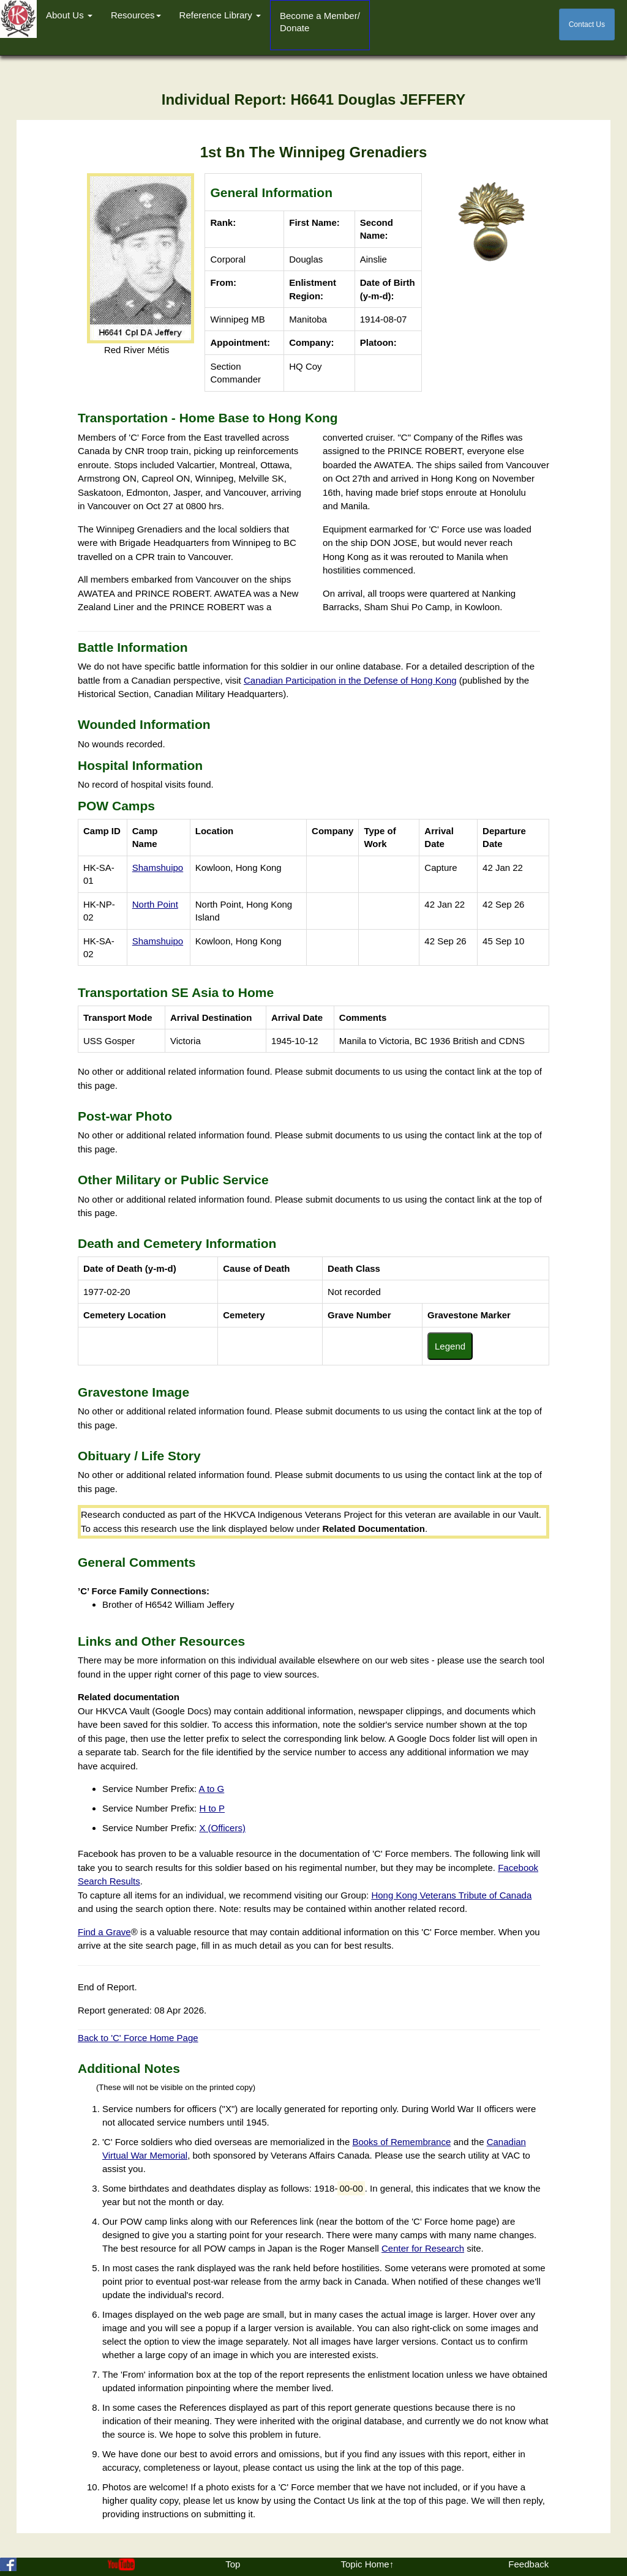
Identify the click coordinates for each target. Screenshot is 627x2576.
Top (232, 2564)
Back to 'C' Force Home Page (138, 2038)
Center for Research (422, 2248)
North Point (155, 904)
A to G (212, 1788)
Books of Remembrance (401, 2142)
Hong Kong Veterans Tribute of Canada (451, 1895)
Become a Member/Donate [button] (320, 21)
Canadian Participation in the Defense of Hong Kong (350, 680)
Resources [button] (136, 15)
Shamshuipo (157, 867)
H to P (212, 1808)
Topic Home (364, 2564)
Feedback (528, 2564)
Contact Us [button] (587, 24)
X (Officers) (222, 1828)
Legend (450, 1346)
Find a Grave (104, 1932)
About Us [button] (69, 15)
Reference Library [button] (220, 15)
